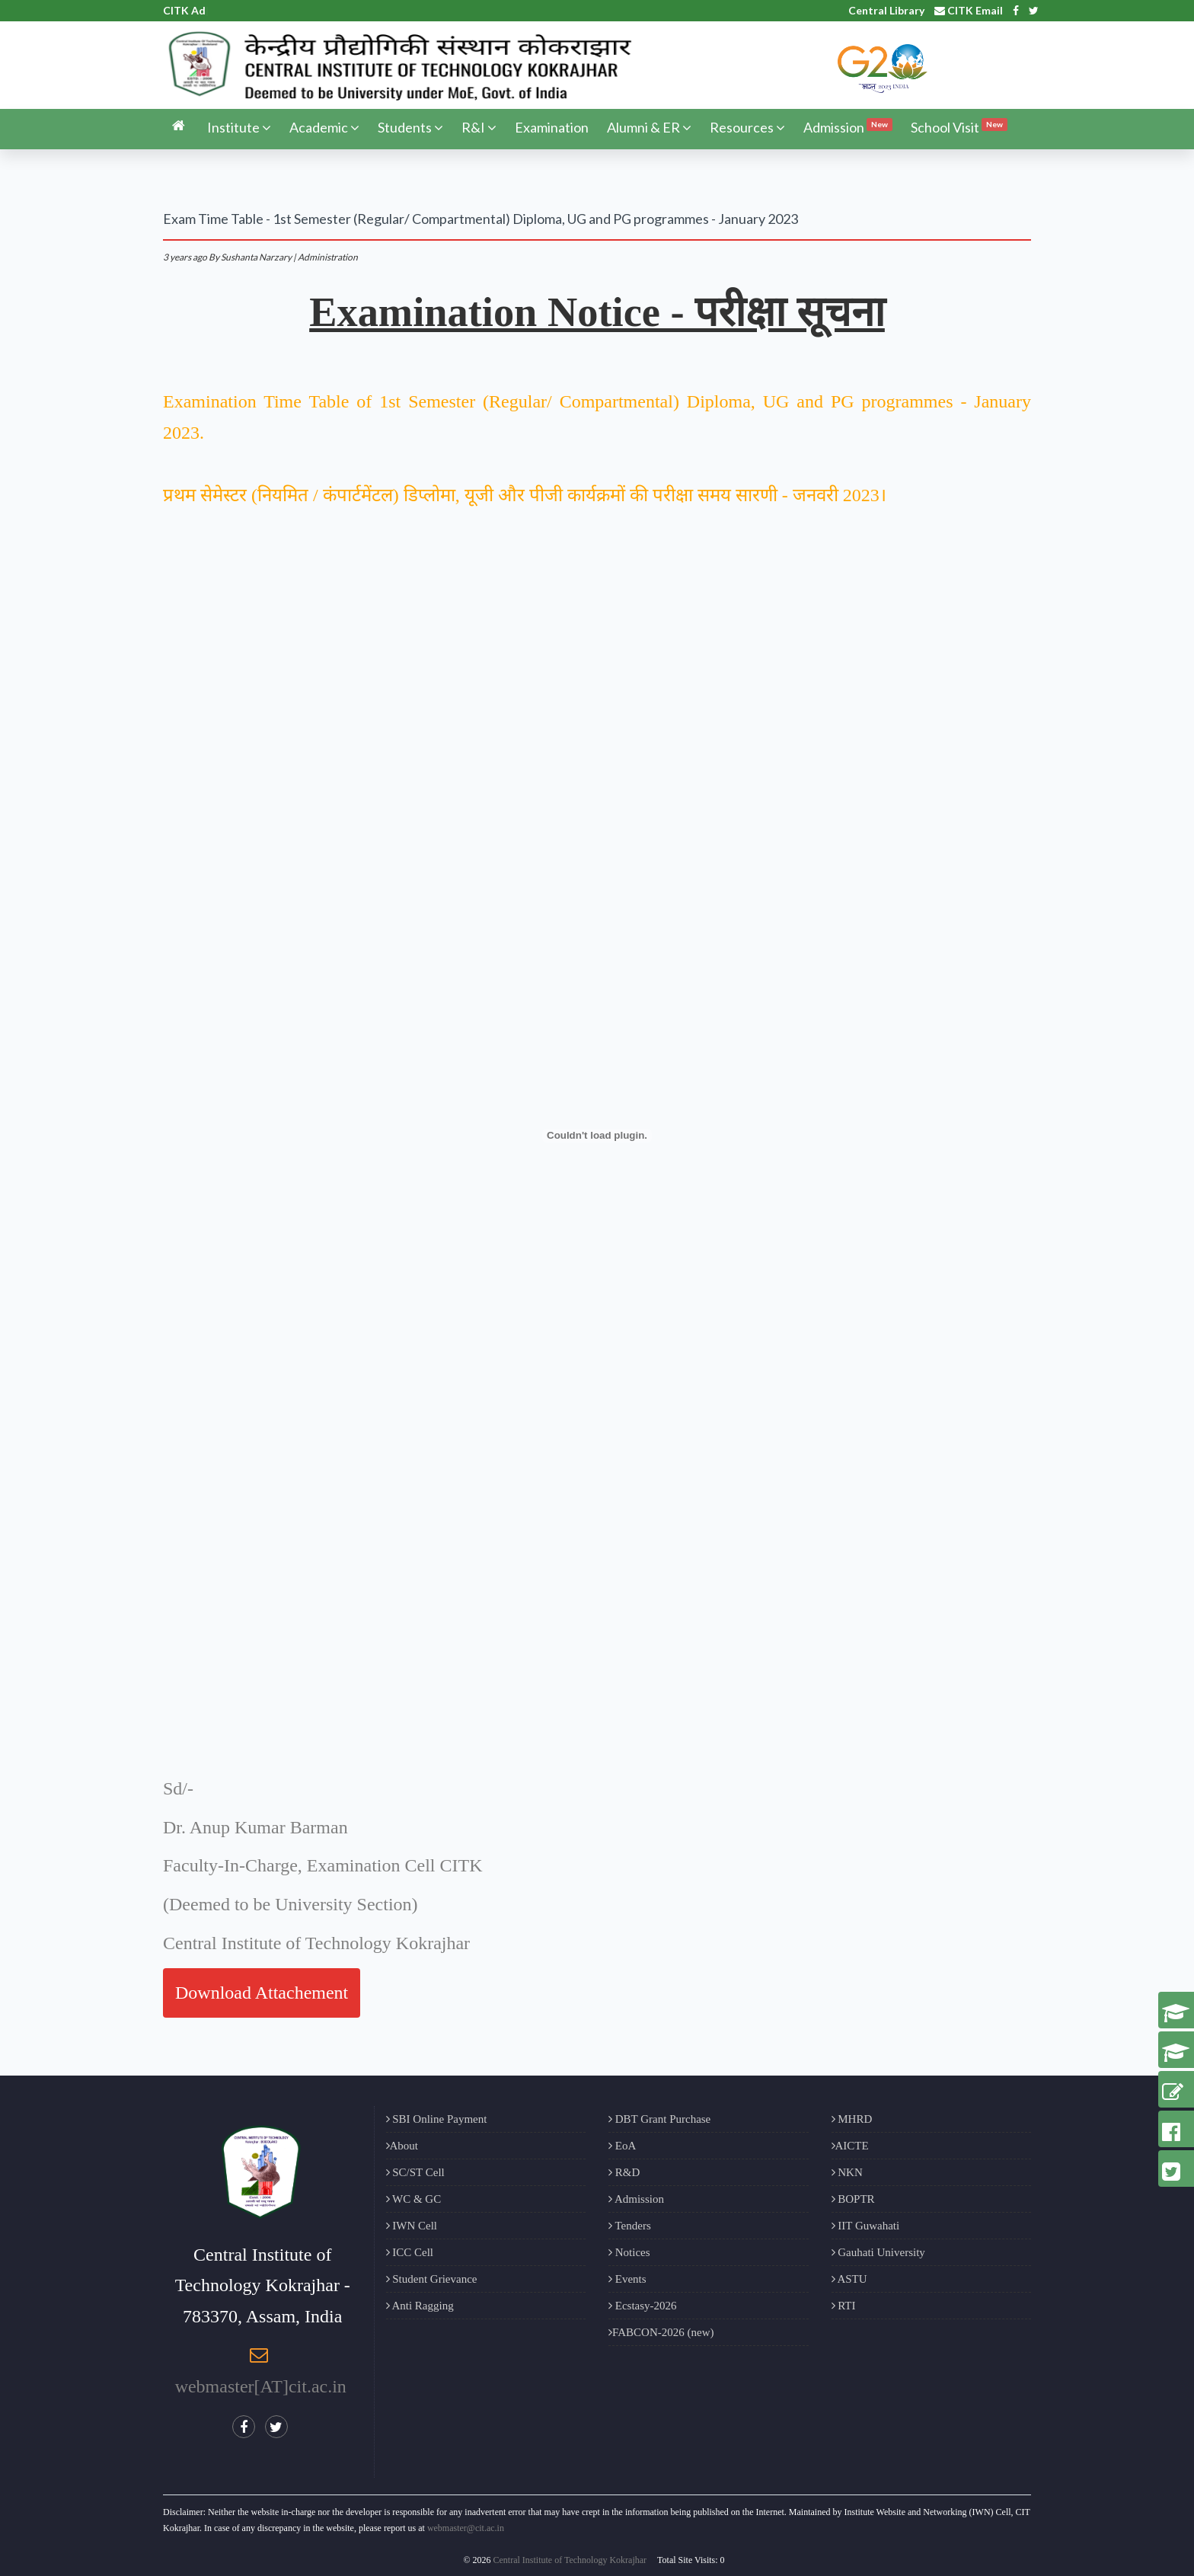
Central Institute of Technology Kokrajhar (570, 2560)
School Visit (959, 126)
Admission (847, 126)
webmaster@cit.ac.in (465, 2528)
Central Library (886, 10)
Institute (239, 127)
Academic (324, 127)
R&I (478, 127)
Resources (747, 127)
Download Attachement (261, 1992)
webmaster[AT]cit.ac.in (260, 2386)
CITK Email (968, 10)
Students (410, 127)
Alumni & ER (649, 127)
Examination (552, 127)
